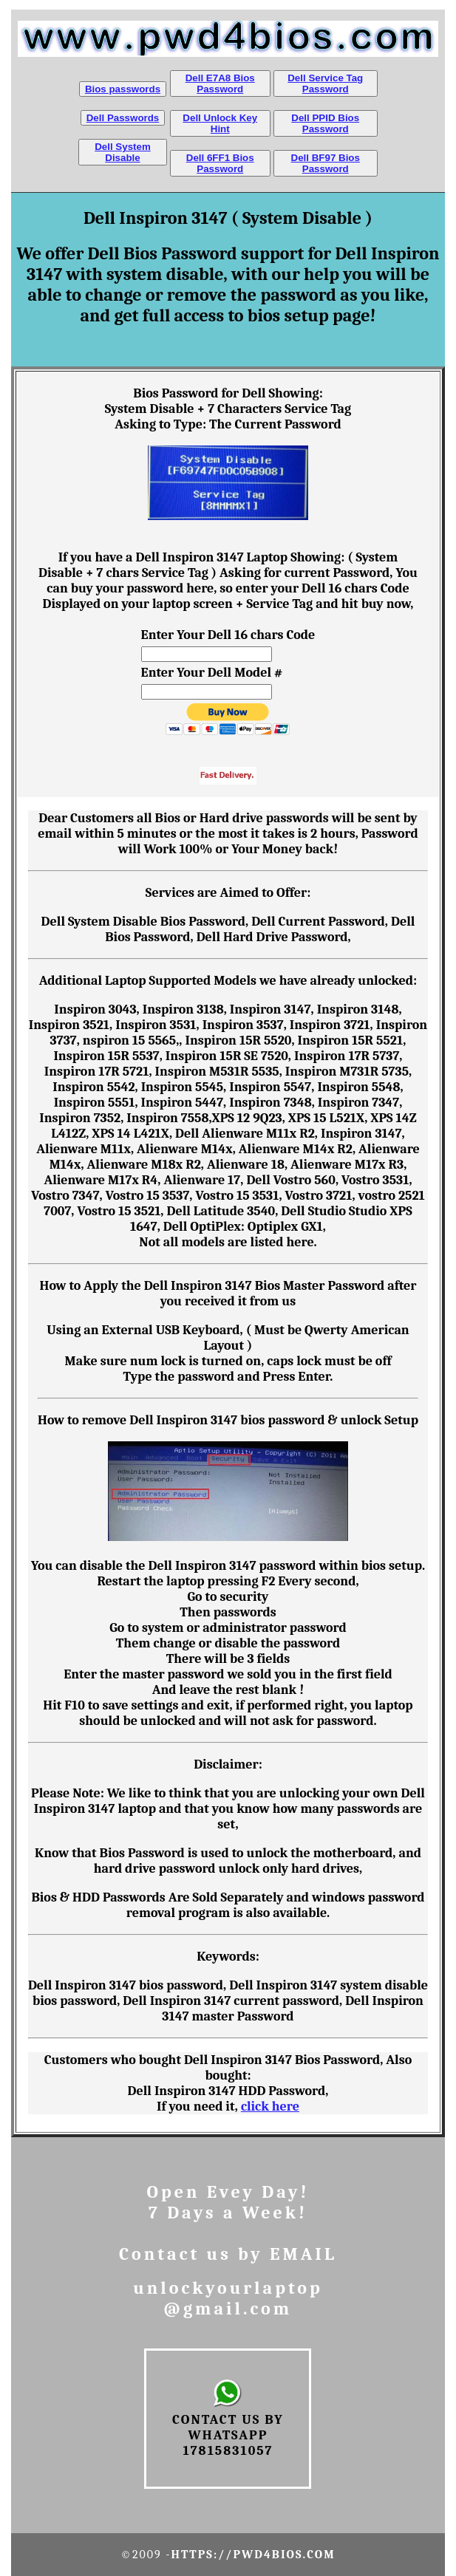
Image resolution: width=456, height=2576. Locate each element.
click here (270, 2106)
